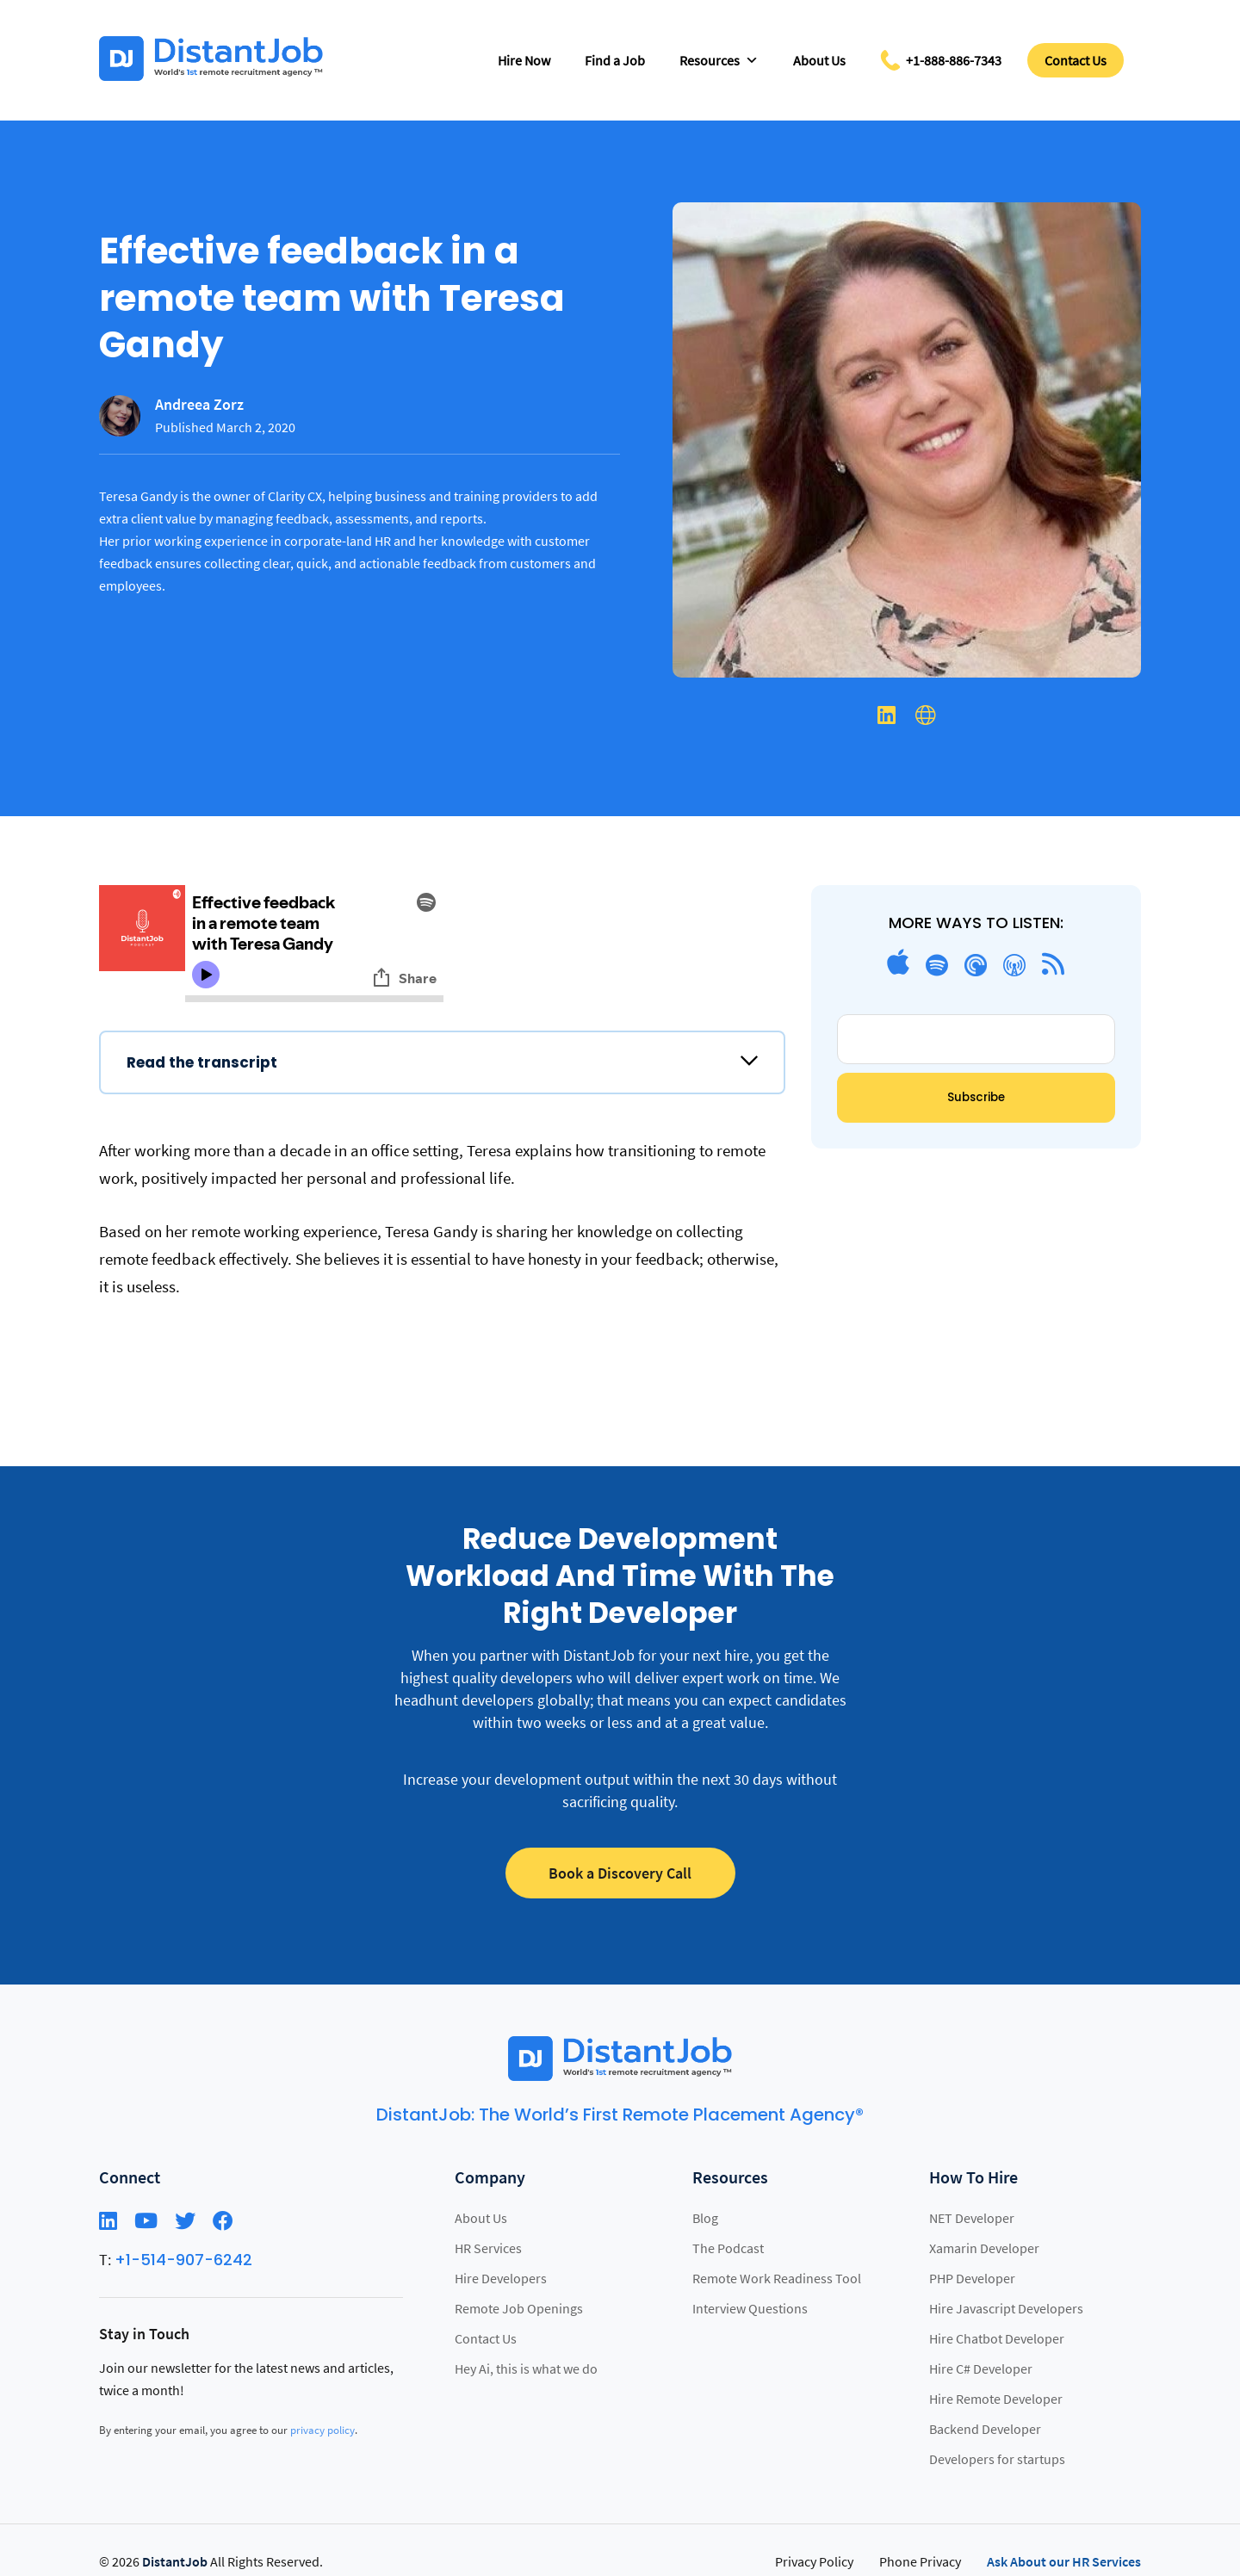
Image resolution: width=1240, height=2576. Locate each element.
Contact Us (1076, 60)
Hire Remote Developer (996, 2398)
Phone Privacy (920, 2561)
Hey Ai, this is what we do (526, 2368)
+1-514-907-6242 (183, 2259)
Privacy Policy (814, 2561)
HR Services (488, 2248)
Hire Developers (501, 2278)
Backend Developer (985, 2428)
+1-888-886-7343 (953, 60)
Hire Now (524, 60)
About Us (819, 60)
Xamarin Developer (984, 2248)
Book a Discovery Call (620, 1873)
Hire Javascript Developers (1006, 2308)
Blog (705, 2217)
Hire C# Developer (980, 2368)
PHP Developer (972, 2278)
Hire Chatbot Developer (996, 2338)
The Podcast (728, 2248)
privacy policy (322, 2430)
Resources (719, 60)
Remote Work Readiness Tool (776, 2278)
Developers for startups (997, 2459)
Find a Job (615, 60)
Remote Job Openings (519, 2308)
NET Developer (971, 2217)
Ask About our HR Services (1064, 2561)
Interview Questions (750, 2308)
